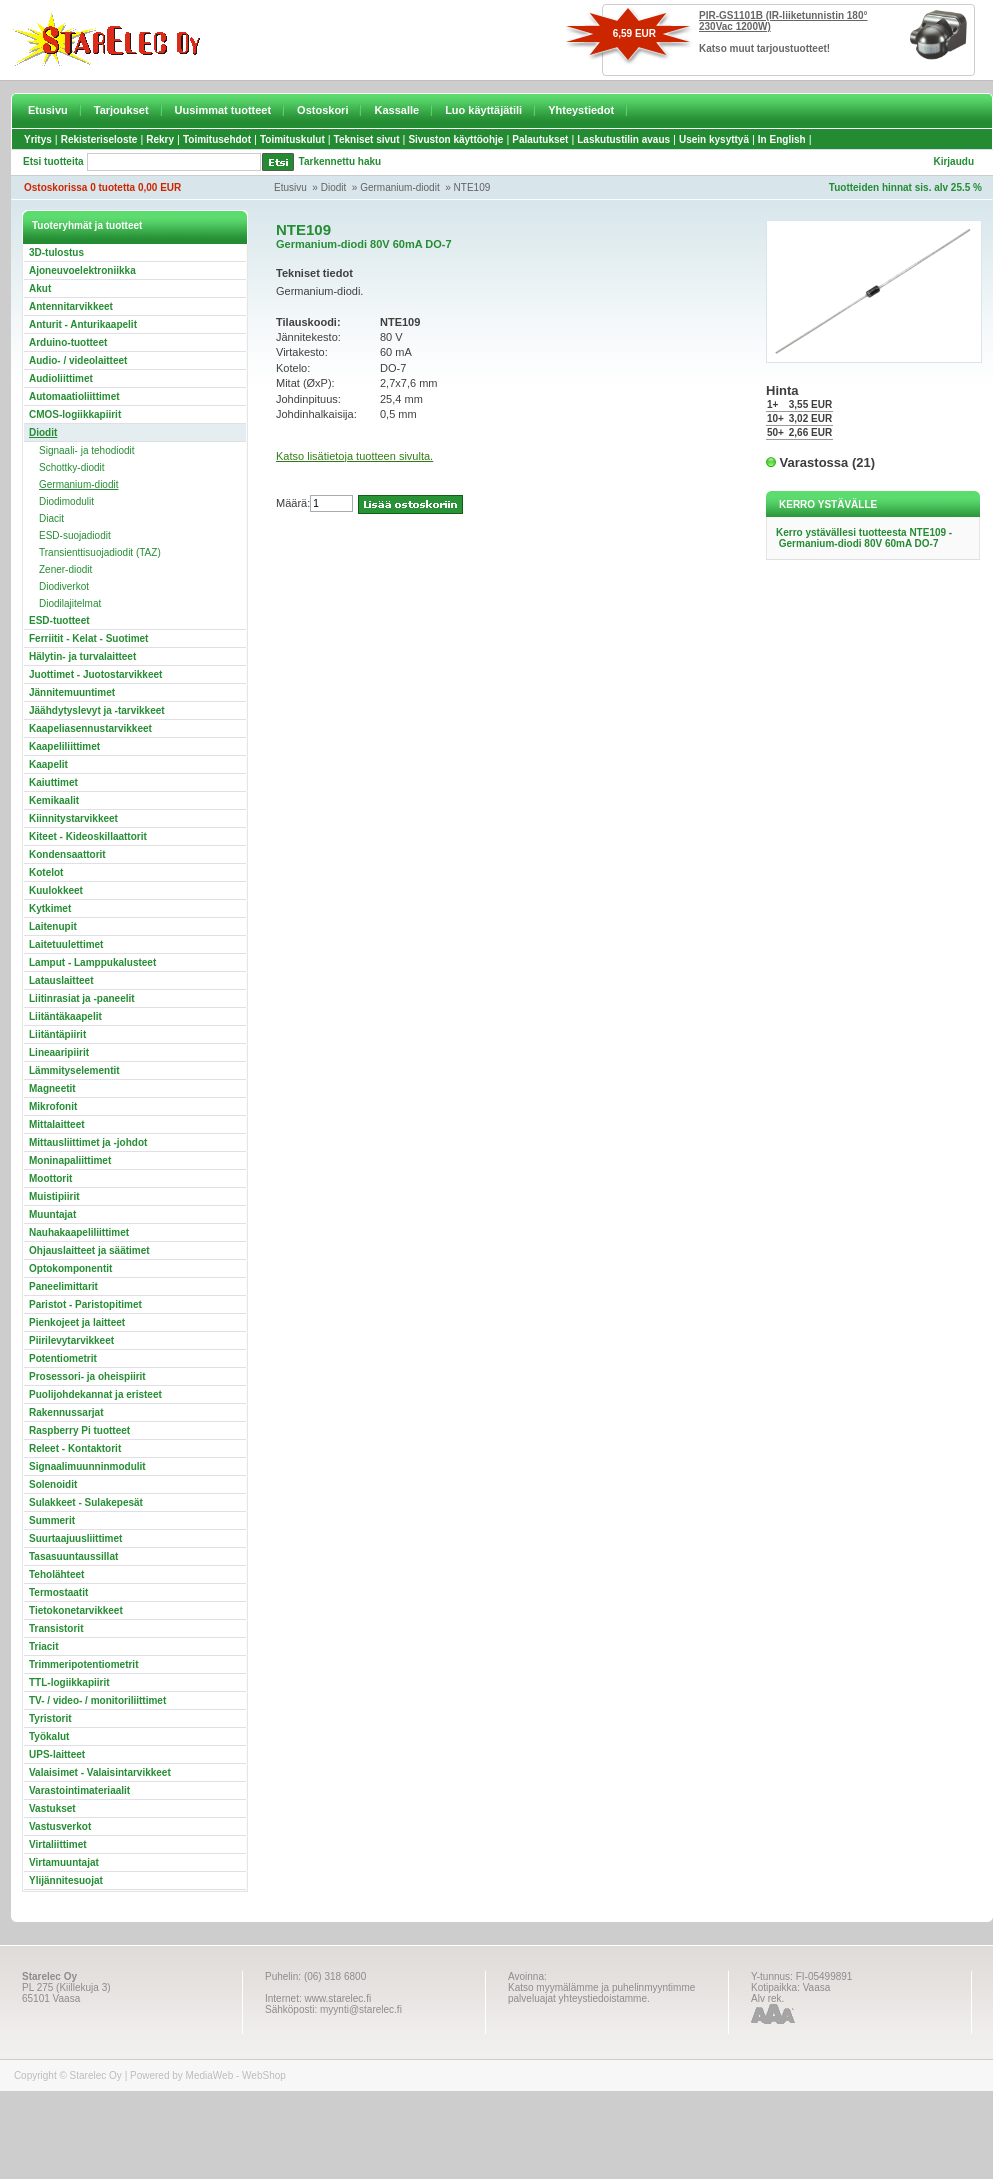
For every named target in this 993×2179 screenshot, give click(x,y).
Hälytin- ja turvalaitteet (82, 656)
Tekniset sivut (367, 139)
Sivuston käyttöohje (455, 139)
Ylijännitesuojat (66, 1880)
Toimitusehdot (217, 139)
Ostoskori (322, 110)
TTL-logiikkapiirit (69, 1682)
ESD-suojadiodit (75, 535)
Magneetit (52, 1088)
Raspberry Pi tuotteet (79, 1430)
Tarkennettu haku (340, 161)
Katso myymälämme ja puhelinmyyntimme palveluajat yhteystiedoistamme (601, 1993)
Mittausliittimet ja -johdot (88, 1142)
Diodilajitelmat (70, 603)
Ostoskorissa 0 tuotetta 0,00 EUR (102, 187)
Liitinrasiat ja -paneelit (82, 998)
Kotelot (46, 872)
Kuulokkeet (56, 890)
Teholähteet (56, 1574)
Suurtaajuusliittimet (75, 1538)
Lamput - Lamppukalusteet (92, 962)
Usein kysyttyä (714, 139)
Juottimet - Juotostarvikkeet (95, 674)
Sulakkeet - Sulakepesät (86, 1502)
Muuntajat (52, 1214)
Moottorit (50, 1178)
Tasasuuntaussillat (73, 1556)
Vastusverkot (60, 1826)
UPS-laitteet (57, 1754)
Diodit (334, 187)
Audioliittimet (61, 378)
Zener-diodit (65, 569)
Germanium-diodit (399, 187)
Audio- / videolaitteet (78, 360)
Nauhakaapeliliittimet (79, 1232)
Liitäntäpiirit (57, 1034)
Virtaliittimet (58, 1844)
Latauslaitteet (61, 980)
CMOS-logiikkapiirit (75, 414)
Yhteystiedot (581, 110)
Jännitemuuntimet (72, 692)
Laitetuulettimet (66, 944)
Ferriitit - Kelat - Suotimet (88, 638)
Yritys (38, 139)
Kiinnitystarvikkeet (73, 818)
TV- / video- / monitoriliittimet (97, 1700)
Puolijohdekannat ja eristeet (95, 1394)
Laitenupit (53, 926)
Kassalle (396, 110)
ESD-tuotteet (59, 620)
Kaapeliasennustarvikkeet (90, 728)
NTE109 (472, 187)
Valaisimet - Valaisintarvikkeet (100, 1772)
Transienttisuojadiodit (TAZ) (100, 552)
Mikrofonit (53, 1106)
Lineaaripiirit (59, 1052)
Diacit (51, 518)
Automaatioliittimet (74, 396)
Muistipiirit (54, 1196)
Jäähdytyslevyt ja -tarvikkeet (97, 710)
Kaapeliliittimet (64, 746)
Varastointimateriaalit (79, 1790)
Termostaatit (58, 1592)
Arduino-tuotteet (68, 342)
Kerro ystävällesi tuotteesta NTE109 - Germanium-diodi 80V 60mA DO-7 (864, 538)
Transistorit (56, 1628)
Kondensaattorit (67, 854)
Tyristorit (50, 1718)
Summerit (52, 1520)
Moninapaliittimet (70, 1160)
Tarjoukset (121, 110)
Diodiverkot (64, 586)
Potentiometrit (63, 1358)
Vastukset (52, 1808)
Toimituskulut (292, 139)
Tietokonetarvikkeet (76, 1610)
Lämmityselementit (74, 1070)
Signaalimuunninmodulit (87, 1466)
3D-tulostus (56, 252)
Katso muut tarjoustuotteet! (764, 48)
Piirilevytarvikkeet (71, 1340)
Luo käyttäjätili (483, 110)
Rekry (160, 139)
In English (782, 139)
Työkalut (49, 1736)
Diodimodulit (66, 501)
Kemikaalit (54, 800)
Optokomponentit (70, 1268)
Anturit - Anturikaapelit (83, 324)
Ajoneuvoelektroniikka (82, 270)
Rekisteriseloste (99, 139)
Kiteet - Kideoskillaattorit (88, 836)
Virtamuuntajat (64, 1862)
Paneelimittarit (63, 1286)
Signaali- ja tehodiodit (87, 450)
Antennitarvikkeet (71, 306)
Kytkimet (50, 908)
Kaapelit (48, 764)
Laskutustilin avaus (623, 139)
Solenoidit (53, 1484)
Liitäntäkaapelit (65, 1016)
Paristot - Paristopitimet (85, 1304)
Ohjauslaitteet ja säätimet (89, 1250)
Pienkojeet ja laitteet (77, 1322)
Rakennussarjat (66, 1412)
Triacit (43, 1646)
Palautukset (540, 139)
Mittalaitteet (57, 1124)
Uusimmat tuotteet (223, 110)
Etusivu (48, 110)
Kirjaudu (953, 161)
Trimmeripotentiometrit (83, 1664)
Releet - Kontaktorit (75, 1448)
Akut (40, 288)
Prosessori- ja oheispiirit (87, 1376)
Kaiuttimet (53, 782)
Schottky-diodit (72, 467)
